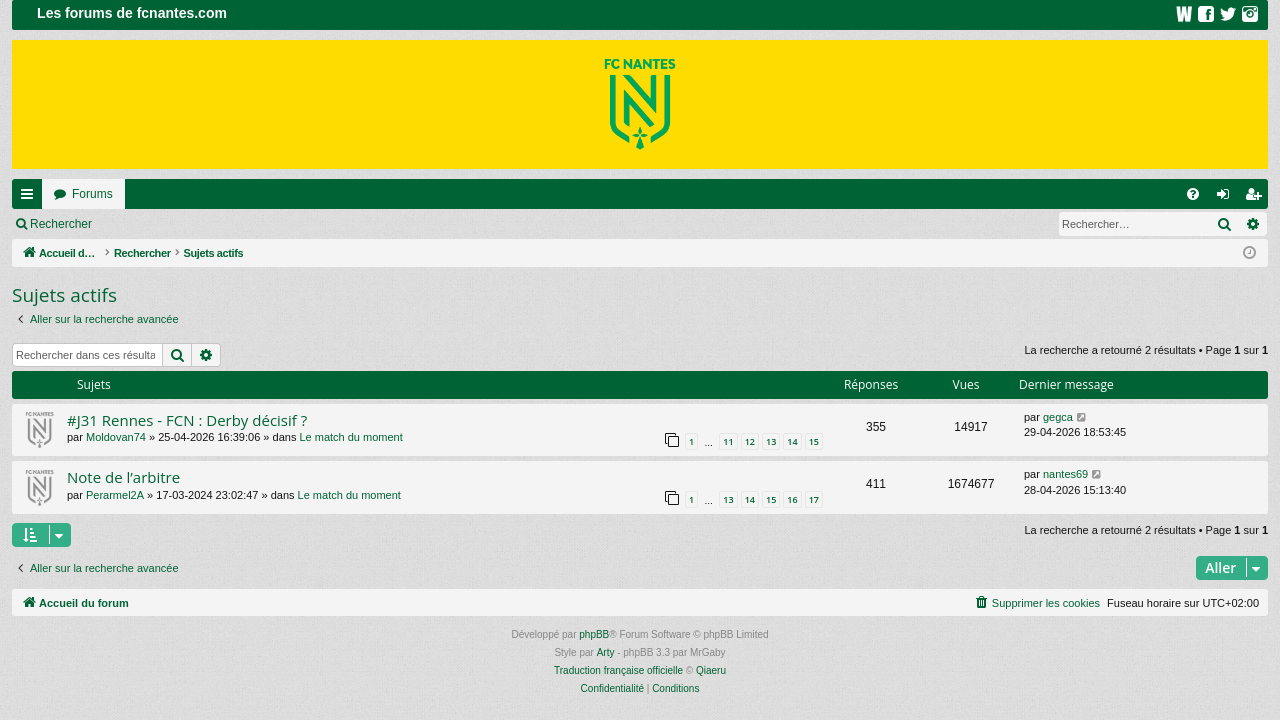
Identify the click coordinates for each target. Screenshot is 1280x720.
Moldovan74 (116, 437)
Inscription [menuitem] (1257, 198)
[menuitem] (1193, 194)
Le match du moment (350, 437)
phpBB (594, 634)
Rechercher (61, 224)
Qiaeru (711, 670)
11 (728, 441)
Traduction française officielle (618, 670)
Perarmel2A (115, 495)
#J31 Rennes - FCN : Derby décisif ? (187, 420)
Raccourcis (31, 198)
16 (792, 499)
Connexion (149, 224)
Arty (606, 652)
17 (814, 499)
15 (814, 441)
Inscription (235, 224)
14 (792, 441)
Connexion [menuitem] (1227, 198)
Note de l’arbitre (123, 477)
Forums (92, 194)
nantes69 (1065, 474)
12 (750, 441)
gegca (1058, 417)
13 (771, 441)
